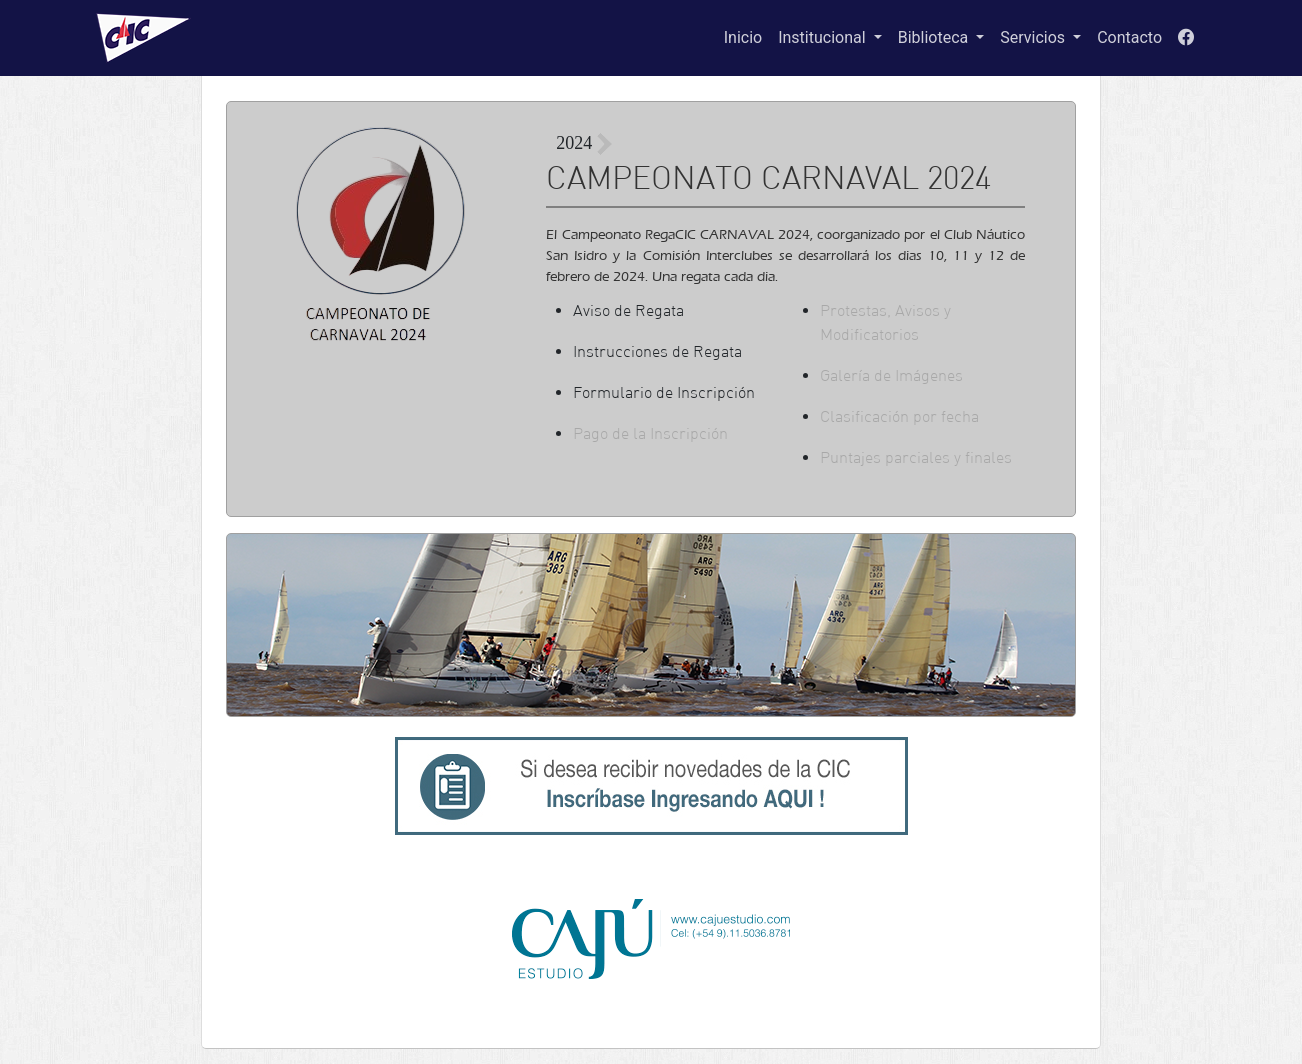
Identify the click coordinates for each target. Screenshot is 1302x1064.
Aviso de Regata (628, 310)
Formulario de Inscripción (664, 392)
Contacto (1129, 37)
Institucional (823, 37)
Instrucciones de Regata (657, 351)
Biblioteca (935, 37)
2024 (574, 143)
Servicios (1034, 37)
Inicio (743, 37)
